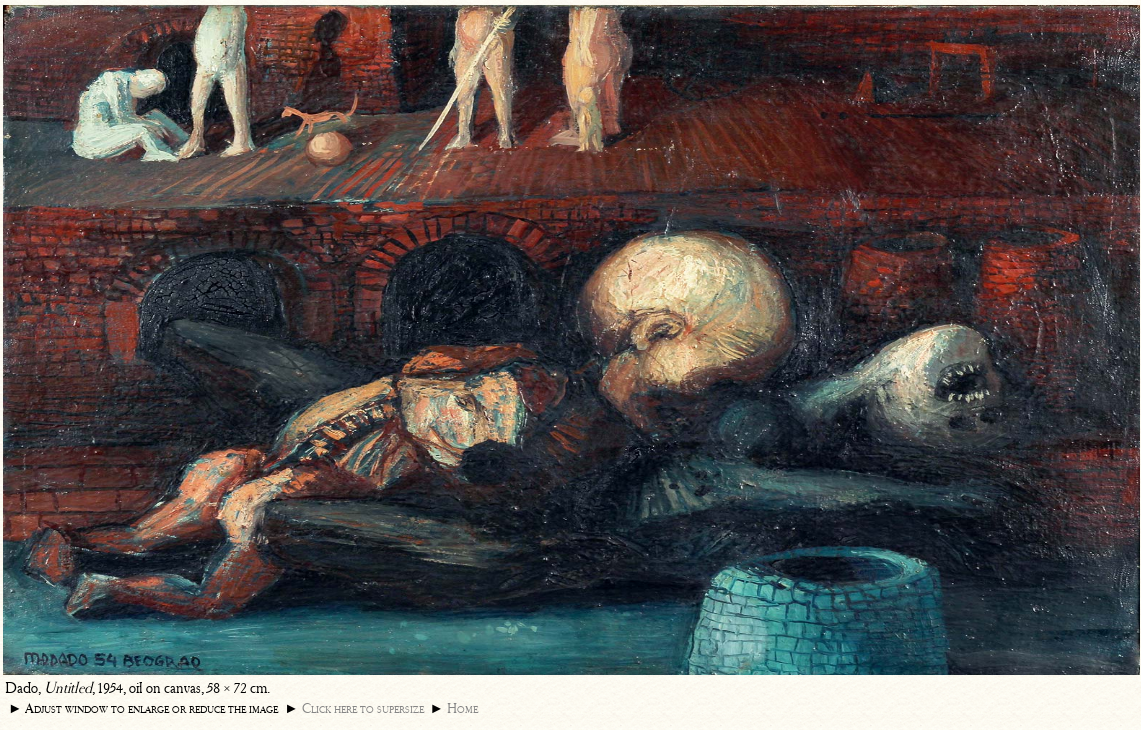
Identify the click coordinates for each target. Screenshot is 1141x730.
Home (462, 708)
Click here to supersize (363, 708)
